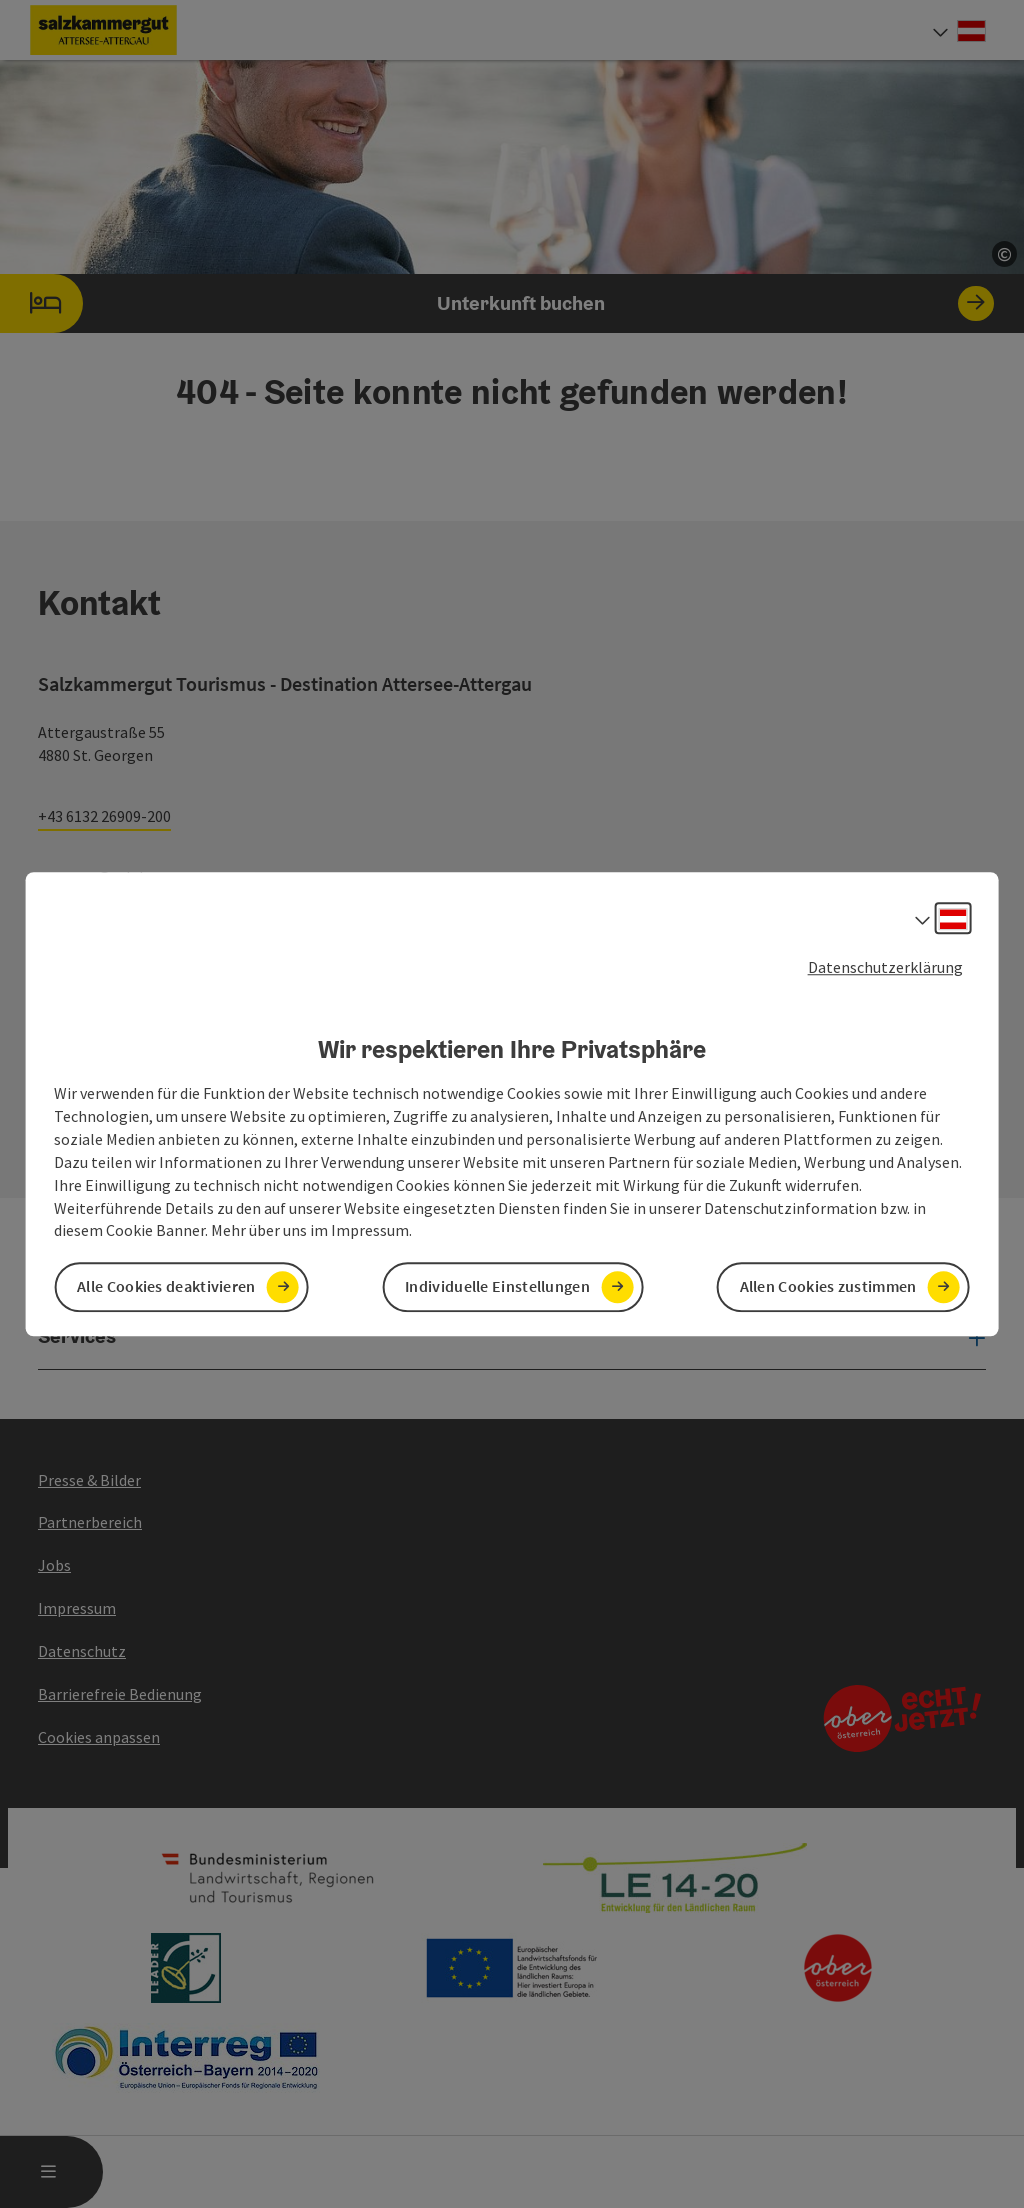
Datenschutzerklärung (885, 967)
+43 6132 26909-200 (104, 816)
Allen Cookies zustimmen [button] (828, 1287)
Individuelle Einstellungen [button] (497, 1287)
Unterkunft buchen (497, 303)
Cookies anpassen (99, 1737)
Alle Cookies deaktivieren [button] (166, 1287)
